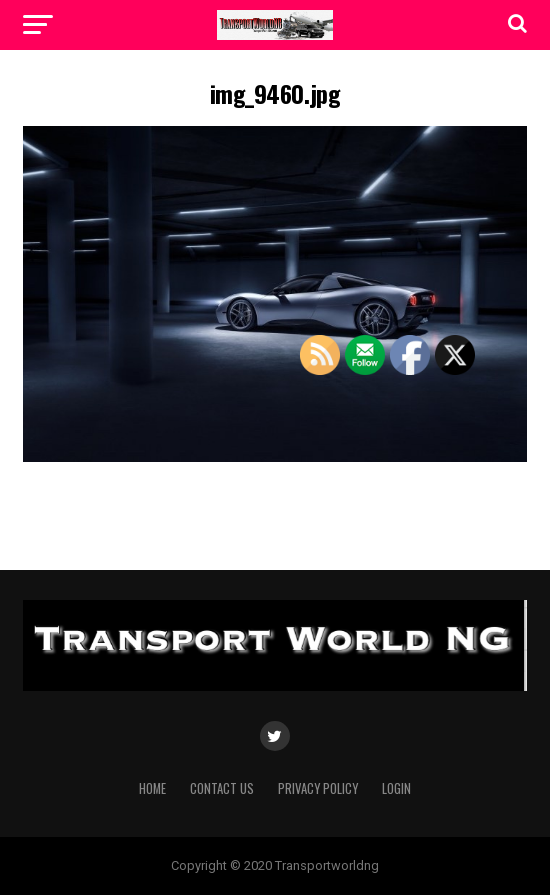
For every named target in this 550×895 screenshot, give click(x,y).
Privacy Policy (318, 788)
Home (152, 788)
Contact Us (222, 788)
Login (396, 788)
